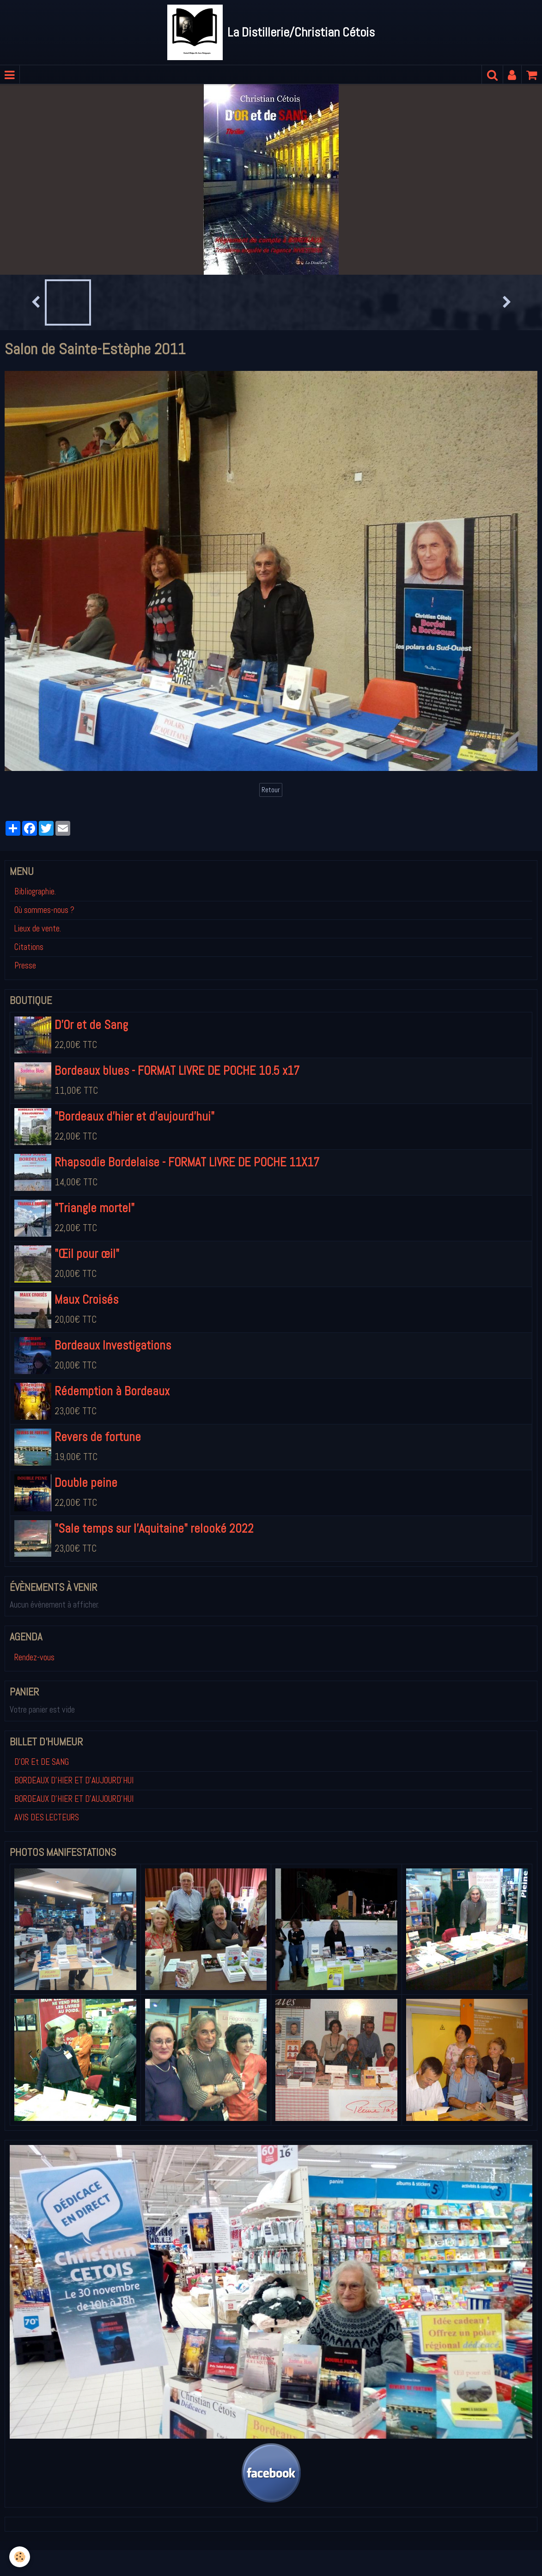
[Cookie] (19, 2556)
